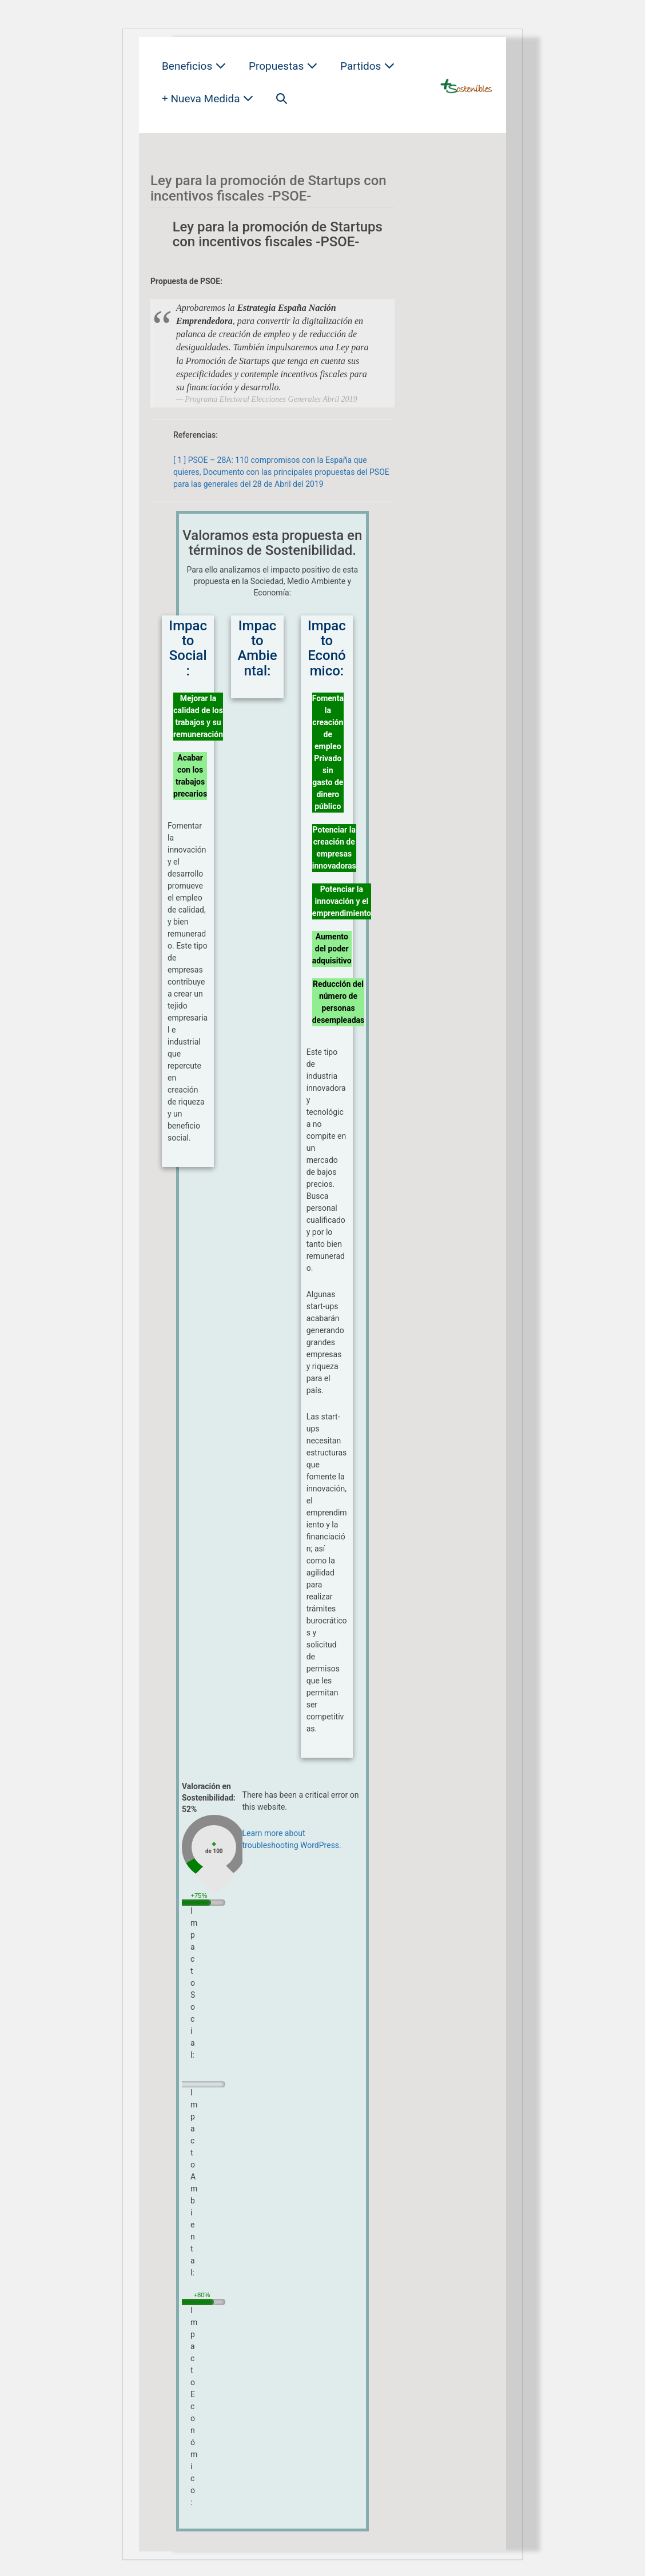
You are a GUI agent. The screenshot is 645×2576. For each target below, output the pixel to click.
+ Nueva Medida (207, 98)
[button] (281, 98)
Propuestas (283, 66)
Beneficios (194, 66)
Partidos (367, 66)
